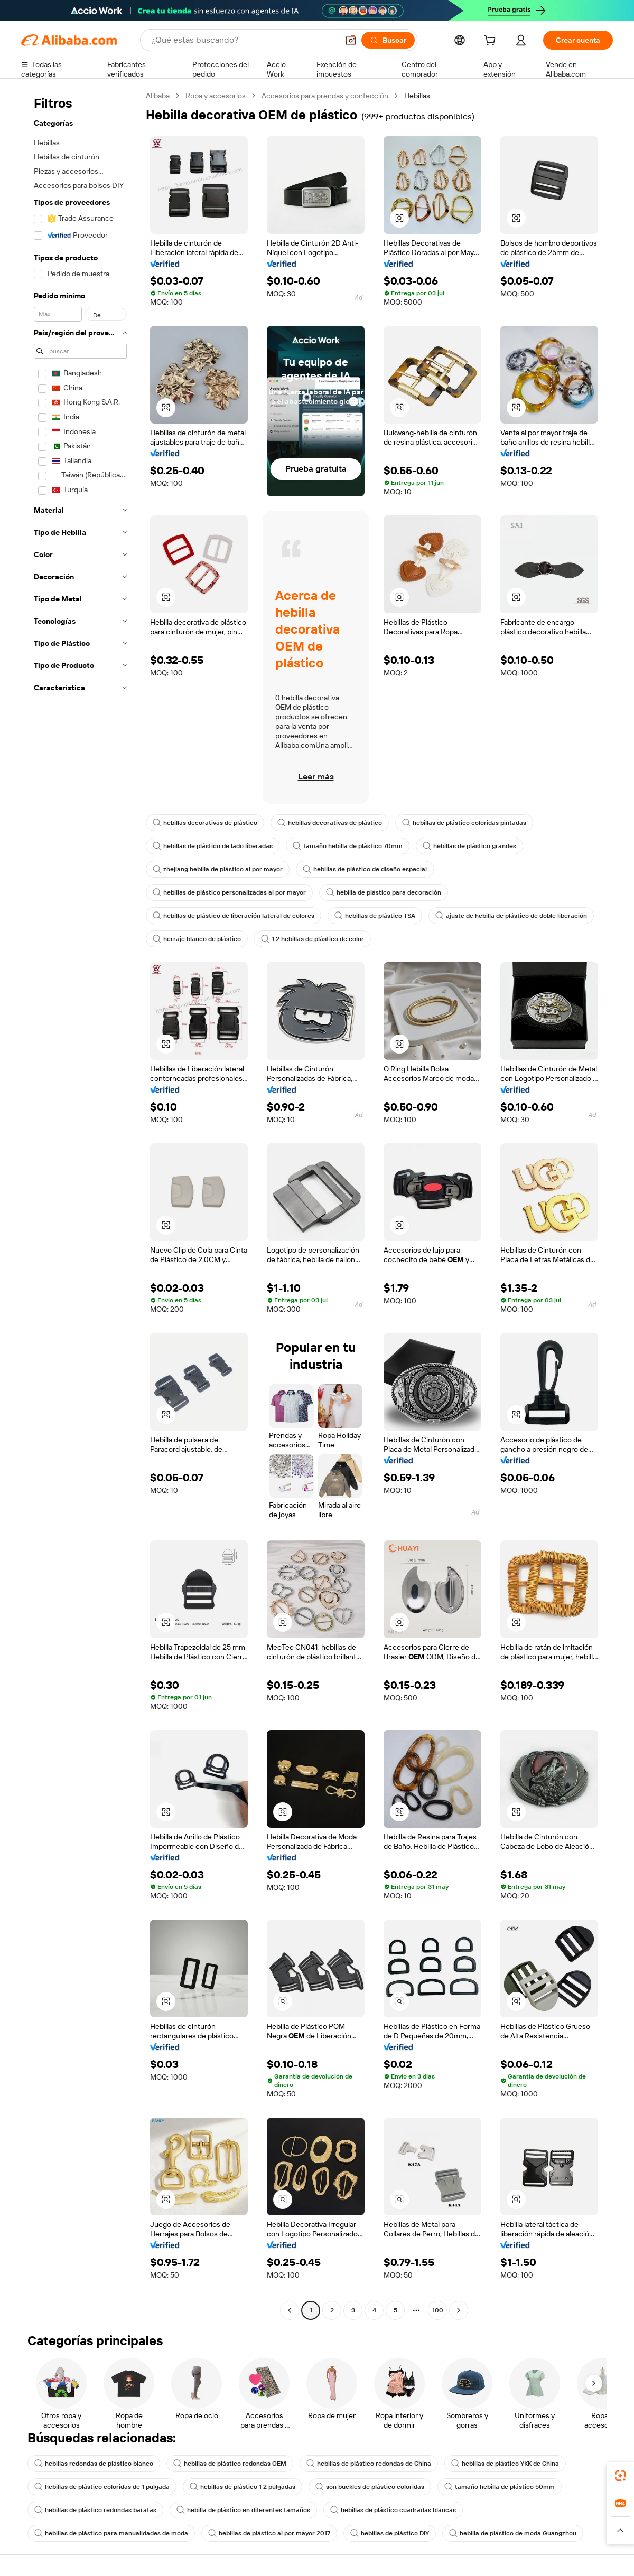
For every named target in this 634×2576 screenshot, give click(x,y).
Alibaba (158, 95)
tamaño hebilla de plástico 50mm (499, 2487)
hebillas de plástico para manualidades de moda (111, 2533)
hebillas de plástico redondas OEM (229, 2463)
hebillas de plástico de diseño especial (365, 869)
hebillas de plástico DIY (389, 2533)
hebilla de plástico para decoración (383, 892)
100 (437, 2310)
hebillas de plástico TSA (374, 915)
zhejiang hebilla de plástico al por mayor (218, 869)
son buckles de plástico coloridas (369, 2487)
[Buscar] (388, 40)
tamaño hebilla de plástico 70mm (348, 846)
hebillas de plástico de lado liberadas (213, 846)
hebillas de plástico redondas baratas (95, 2510)
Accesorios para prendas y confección (325, 95)
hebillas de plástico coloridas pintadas (464, 823)
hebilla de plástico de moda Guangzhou (512, 2533)
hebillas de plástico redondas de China (368, 2463)
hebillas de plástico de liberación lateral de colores (233, 915)
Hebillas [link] (417, 95)
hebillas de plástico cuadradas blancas (393, 2510)
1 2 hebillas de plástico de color (312, 939)
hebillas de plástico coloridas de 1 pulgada (102, 2487)
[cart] (492, 41)
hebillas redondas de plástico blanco (93, 2463)
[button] (350, 40)
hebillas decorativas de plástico (205, 823)
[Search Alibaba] (243, 40)
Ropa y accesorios (215, 95)
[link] (620, 2475)
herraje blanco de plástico (197, 939)
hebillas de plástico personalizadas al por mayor (229, 892)
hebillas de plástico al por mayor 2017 (269, 2533)
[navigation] (80, 1204)
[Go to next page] (458, 2310)
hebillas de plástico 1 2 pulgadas (242, 2487)
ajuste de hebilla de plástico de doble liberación (511, 915)
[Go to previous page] (289, 2310)
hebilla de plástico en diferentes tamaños (243, 2510)
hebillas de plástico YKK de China (505, 2463)
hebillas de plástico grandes (469, 846)
